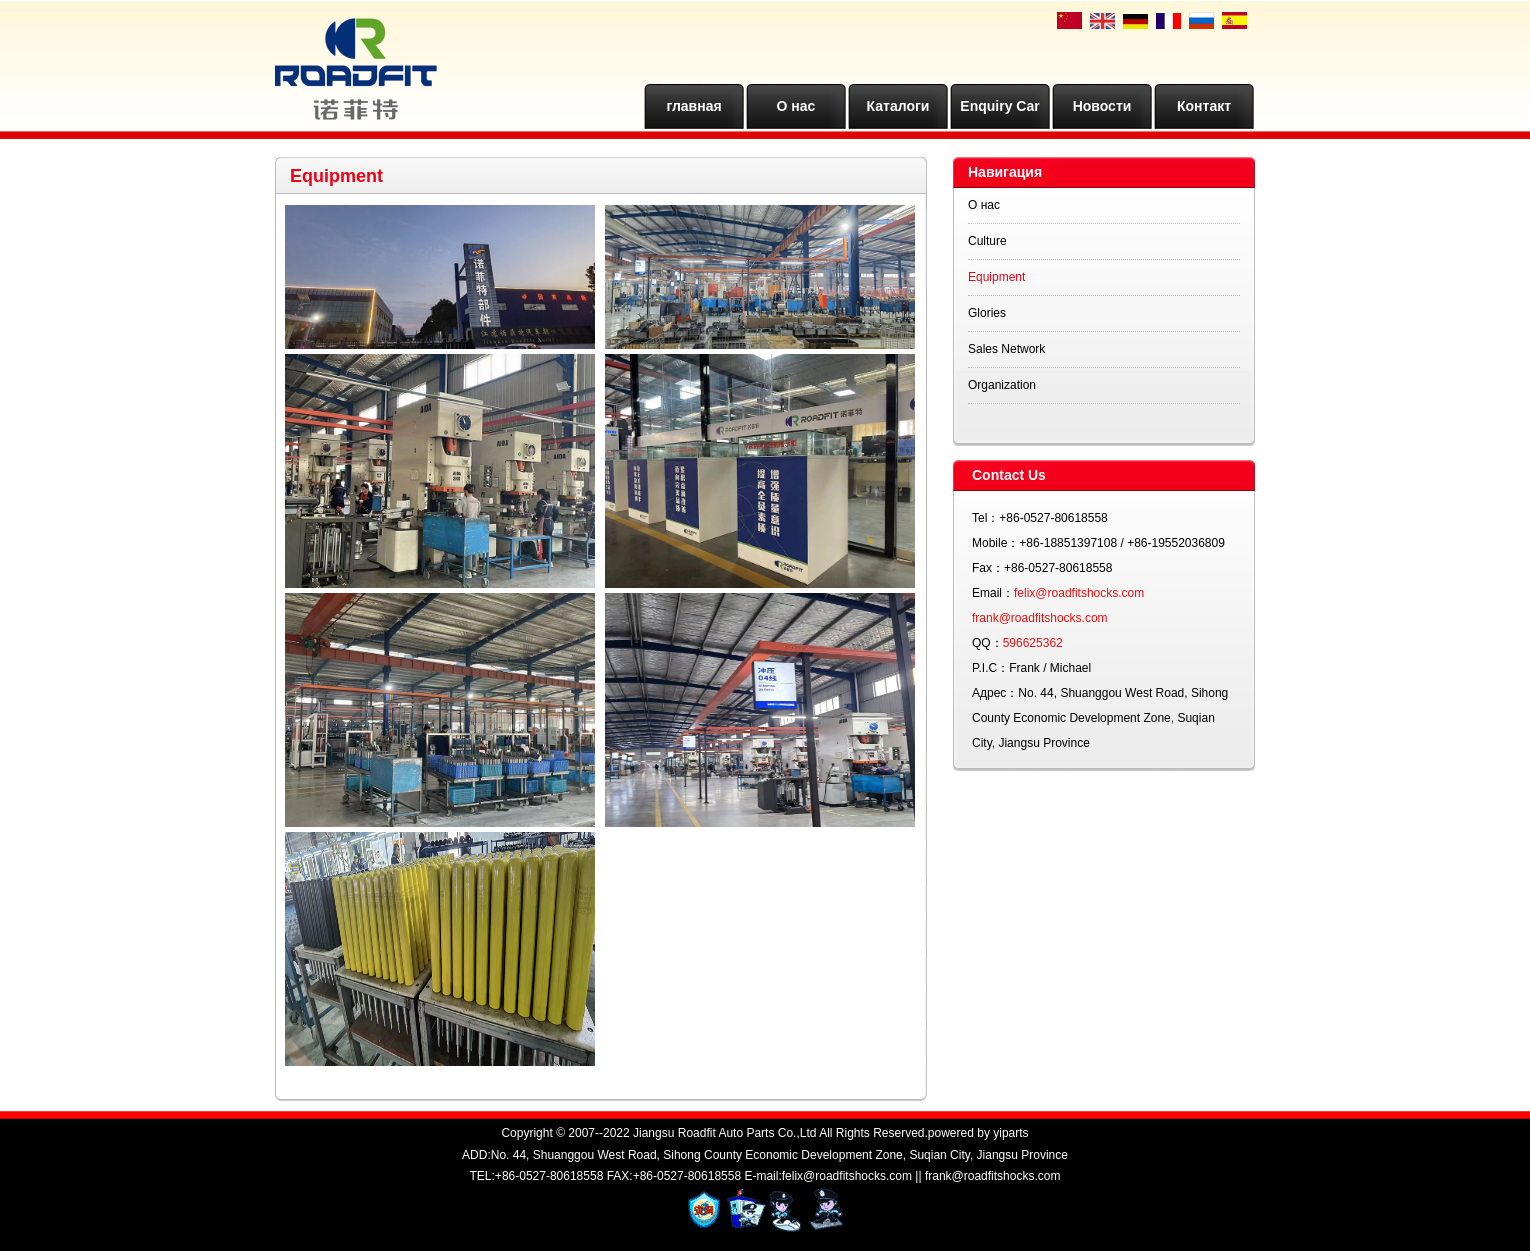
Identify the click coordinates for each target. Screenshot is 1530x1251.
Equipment (996, 277)
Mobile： (995, 543)
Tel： (985, 518)
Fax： (988, 568)
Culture (987, 241)
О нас (984, 205)
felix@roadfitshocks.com (1079, 593)
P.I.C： (990, 668)
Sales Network (1006, 349)
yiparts (1010, 1133)
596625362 (1033, 643)
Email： (993, 593)
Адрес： (995, 693)
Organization (1002, 385)
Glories (987, 313)
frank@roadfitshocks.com (1040, 618)
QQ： (987, 643)
